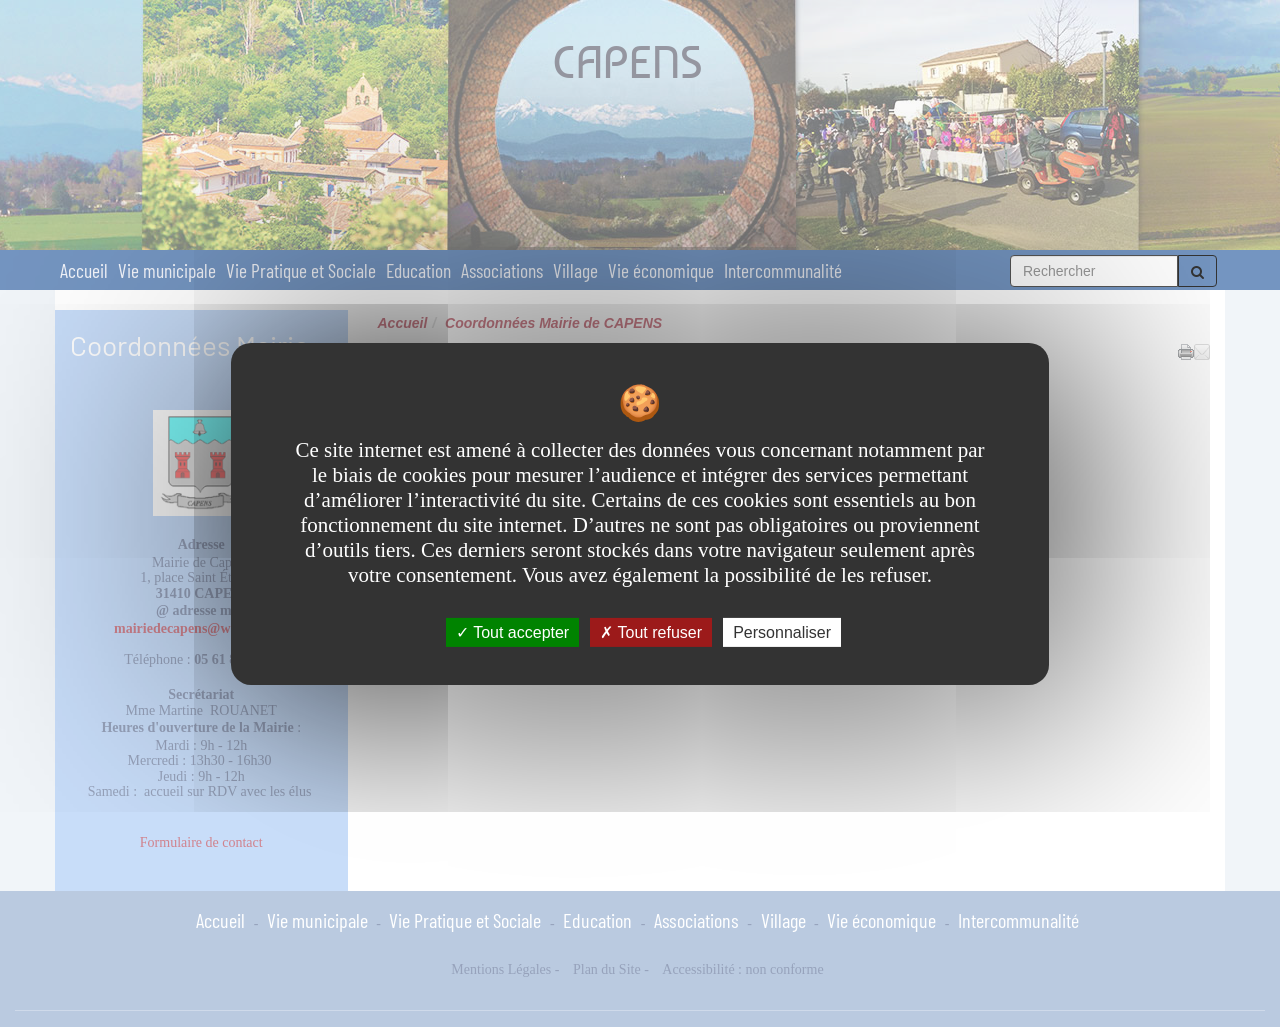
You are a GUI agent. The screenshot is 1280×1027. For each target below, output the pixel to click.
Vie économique (661, 270)
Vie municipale (167, 270)
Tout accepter (512, 631)
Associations (502, 270)
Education (418, 270)
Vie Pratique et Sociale (301, 270)
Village (575, 270)
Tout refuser (651, 631)
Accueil (84, 270)
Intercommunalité (783, 270)
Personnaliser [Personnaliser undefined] (782, 631)
